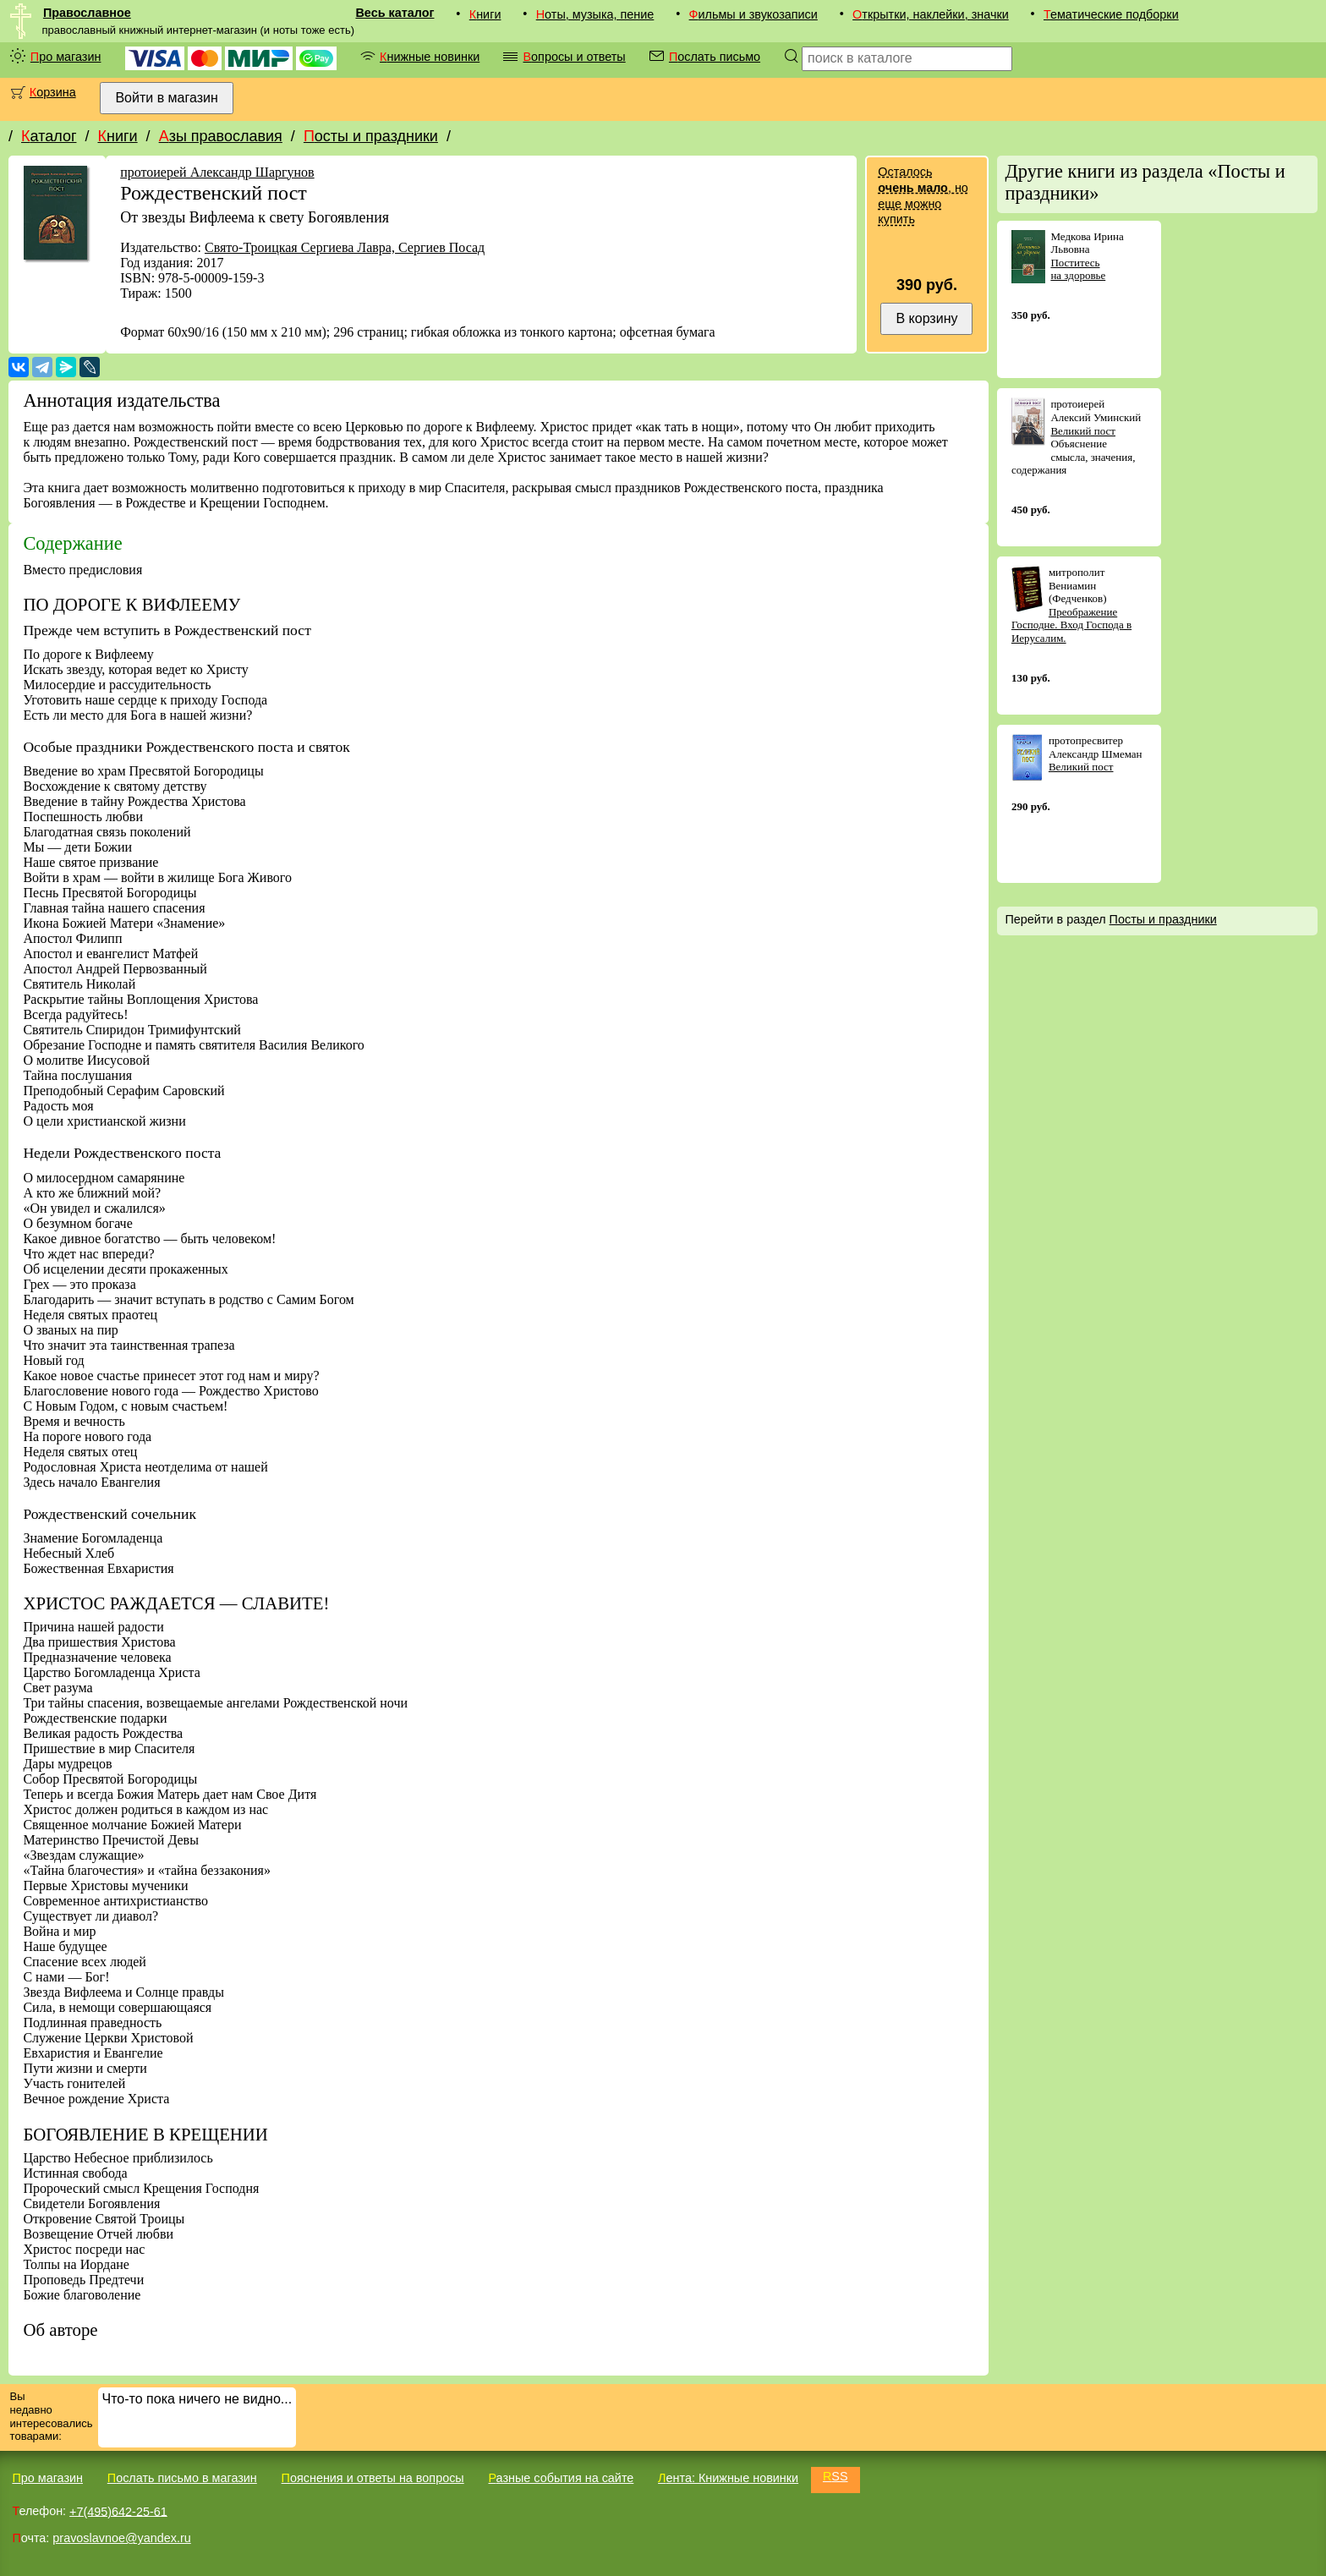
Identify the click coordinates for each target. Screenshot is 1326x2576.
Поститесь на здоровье (1077, 269)
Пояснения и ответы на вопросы (373, 2478)
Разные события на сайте (560, 2478)
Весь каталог (394, 12)
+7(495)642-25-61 (118, 2511)
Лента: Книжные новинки (728, 2478)
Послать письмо (714, 56)
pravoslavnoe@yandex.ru (121, 2538)
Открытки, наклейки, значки (930, 14)
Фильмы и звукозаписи (753, 14)
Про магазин (65, 56)
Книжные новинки (429, 56)
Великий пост (1082, 431)
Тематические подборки (1111, 14)
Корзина (53, 92)
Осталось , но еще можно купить (922, 195)
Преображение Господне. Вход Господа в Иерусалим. (1071, 625)
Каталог (48, 136)
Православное (87, 12)
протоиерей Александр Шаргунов (217, 172)
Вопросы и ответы (574, 56)
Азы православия (220, 136)
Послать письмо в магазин (182, 2478)
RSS (835, 2476)
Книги (485, 14)
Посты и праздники (371, 136)
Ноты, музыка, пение (595, 14)
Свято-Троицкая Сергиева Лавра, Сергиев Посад (345, 247)
